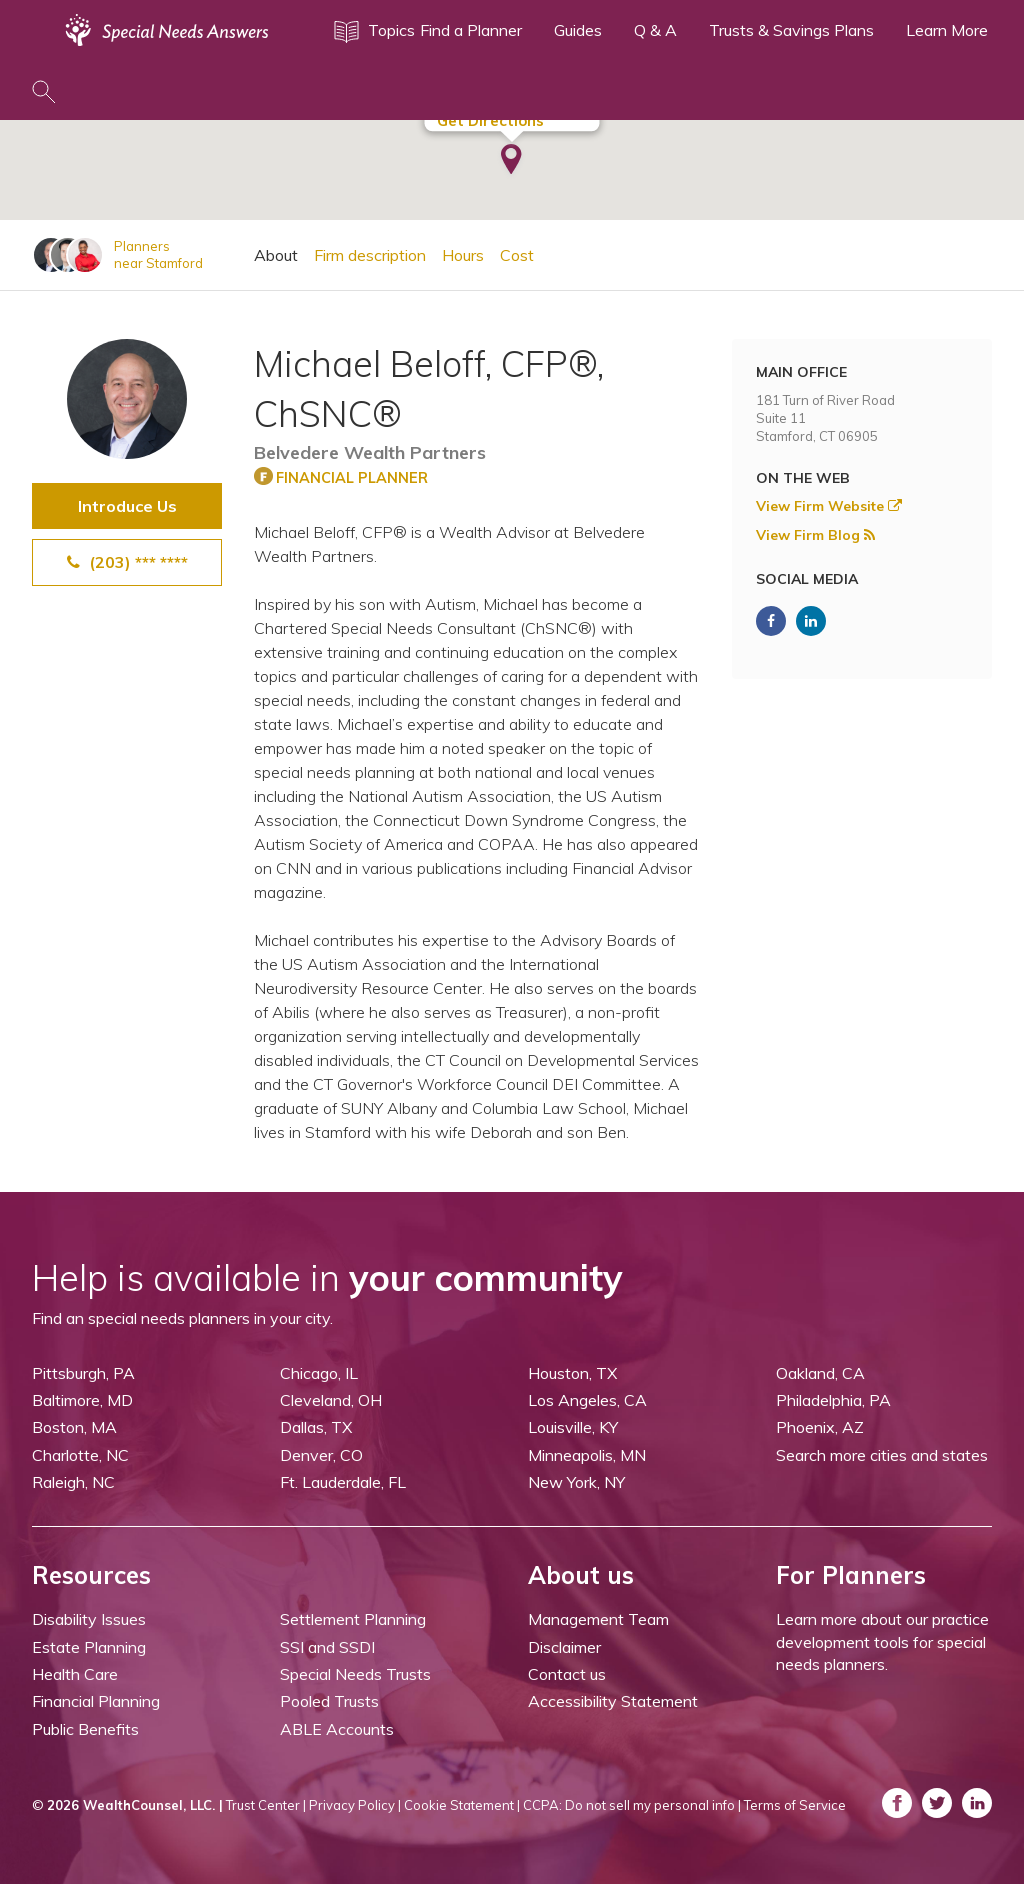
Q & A (655, 30)
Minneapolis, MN (587, 1455)
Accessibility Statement (613, 1701)
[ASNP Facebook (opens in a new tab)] (771, 621)
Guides (578, 30)
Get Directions (490, 120)
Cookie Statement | (462, 1805)
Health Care (75, 1674)
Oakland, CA (820, 1373)
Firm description (370, 255)
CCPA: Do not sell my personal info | (632, 1805)
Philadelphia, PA (833, 1400)
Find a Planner (471, 30)
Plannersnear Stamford (158, 254)
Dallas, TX (316, 1427)
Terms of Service (795, 1805)
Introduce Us (127, 506)
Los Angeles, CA (587, 1400)
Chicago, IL (319, 1373)
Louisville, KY (573, 1427)
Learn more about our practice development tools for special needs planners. (882, 1641)
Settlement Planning (353, 1619)
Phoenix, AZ (820, 1427)
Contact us (567, 1674)
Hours (463, 255)
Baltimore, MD (82, 1400)
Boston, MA (74, 1427)
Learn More (947, 30)
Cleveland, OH (331, 1400)
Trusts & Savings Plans (791, 30)
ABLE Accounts (337, 1729)
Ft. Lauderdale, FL (343, 1482)
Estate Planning (89, 1647)
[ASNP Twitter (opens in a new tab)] (937, 1803)
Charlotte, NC (80, 1455)
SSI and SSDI (327, 1647)
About (276, 255)
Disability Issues (89, 1619)
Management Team (598, 1619)
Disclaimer (564, 1647)
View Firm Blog (815, 535)
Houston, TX (572, 1373)
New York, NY (576, 1482)
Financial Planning (96, 1701)
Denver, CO (321, 1455)
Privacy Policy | (355, 1805)
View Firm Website (829, 506)
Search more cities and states (882, 1455)
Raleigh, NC (73, 1482)
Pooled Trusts (329, 1701)
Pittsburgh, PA (83, 1373)
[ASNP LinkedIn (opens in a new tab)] (811, 621)
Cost (517, 255)
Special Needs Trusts (355, 1674)
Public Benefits (85, 1729)
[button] (511, 161)
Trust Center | (266, 1805)
